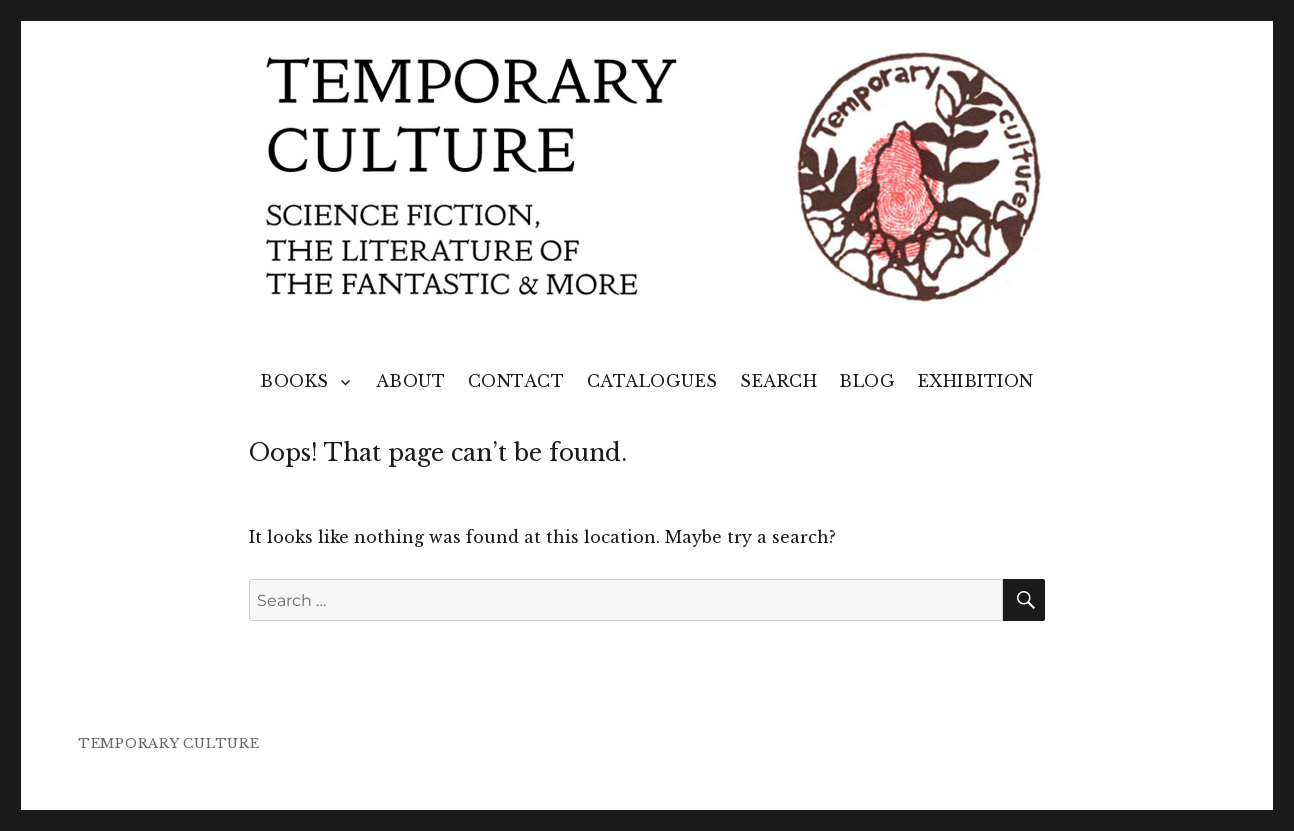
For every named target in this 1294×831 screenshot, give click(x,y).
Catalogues (652, 381)
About (411, 381)
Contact (516, 381)
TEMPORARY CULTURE (169, 743)
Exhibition (976, 381)
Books (294, 381)
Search (778, 381)
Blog (867, 381)
